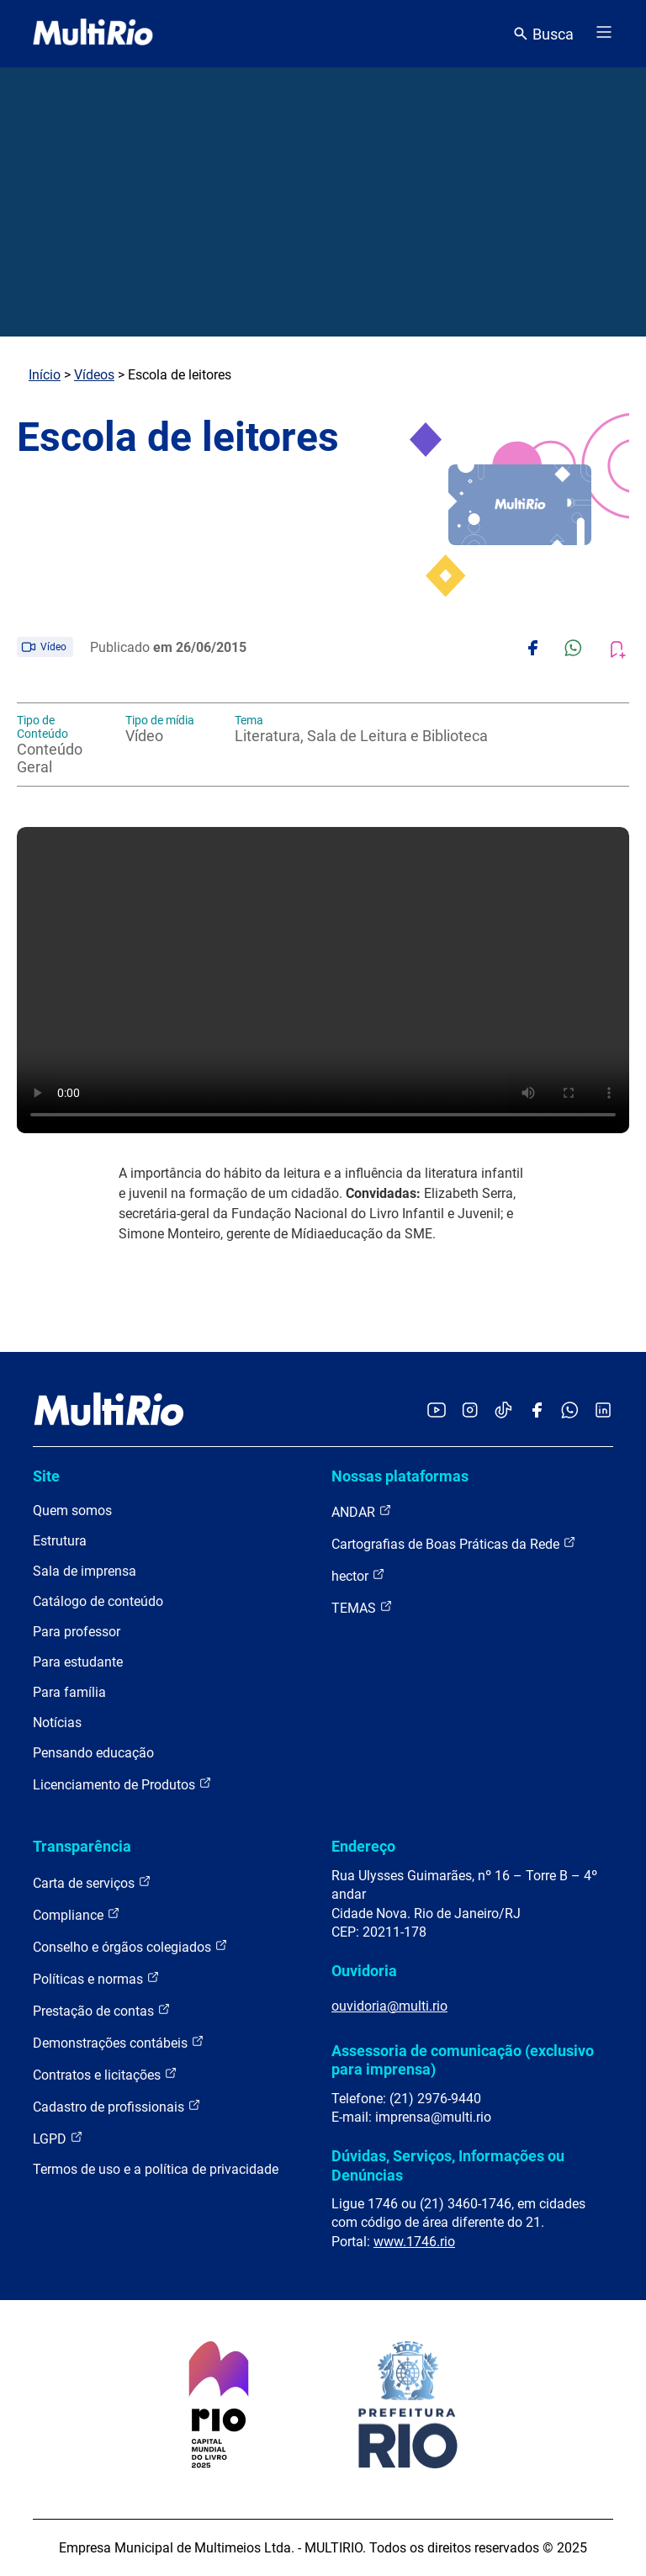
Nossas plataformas (400, 1476)
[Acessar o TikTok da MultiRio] (503, 1411)
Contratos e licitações (105, 2074)
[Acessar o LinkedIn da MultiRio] (603, 1411)
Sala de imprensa (84, 1571)
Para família (69, 1692)
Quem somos (72, 1511)
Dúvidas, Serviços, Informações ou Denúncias (447, 2165)
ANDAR (361, 1511)
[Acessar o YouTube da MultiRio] (436, 1411)
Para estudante (78, 1662)
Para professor (76, 1632)
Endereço (363, 1846)
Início (45, 375)
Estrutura (60, 1541)
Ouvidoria (364, 1971)
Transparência (82, 1846)
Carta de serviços (92, 1882)
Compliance (76, 1914)
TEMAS (362, 1607)
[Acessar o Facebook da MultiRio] (537, 1411)
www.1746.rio (414, 2242)
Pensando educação (93, 1753)
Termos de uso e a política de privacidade (155, 2169)
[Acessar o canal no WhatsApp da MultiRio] (569, 1411)
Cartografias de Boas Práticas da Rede (453, 1543)
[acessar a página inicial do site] (93, 34)
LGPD (58, 2138)
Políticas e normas (96, 1978)
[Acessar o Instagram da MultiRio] (469, 1411)
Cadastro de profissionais (117, 2106)
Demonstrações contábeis (118, 2042)
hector (358, 1575)
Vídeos (94, 375)
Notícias (57, 1723)
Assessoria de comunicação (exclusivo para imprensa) (462, 2060)
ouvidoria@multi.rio (389, 2006)
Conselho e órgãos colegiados (130, 1946)
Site (46, 1476)
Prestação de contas (102, 2010)
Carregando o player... (323, 980)
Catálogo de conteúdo (98, 1601)
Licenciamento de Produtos (122, 1784)
